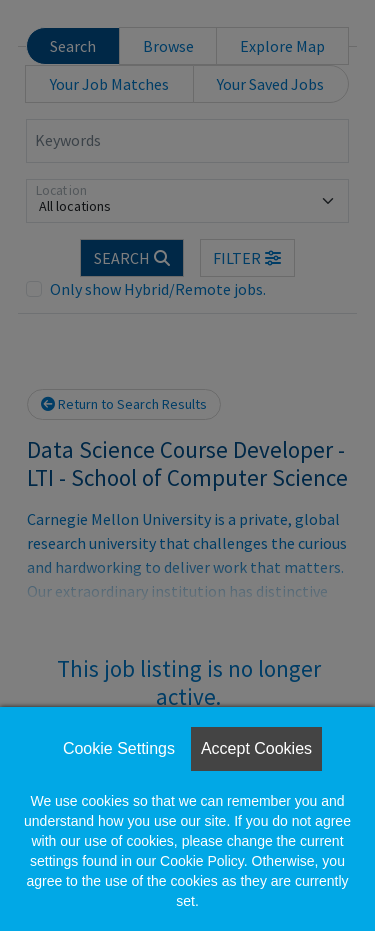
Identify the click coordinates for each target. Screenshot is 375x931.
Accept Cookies (256, 748)
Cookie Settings (119, 748)
